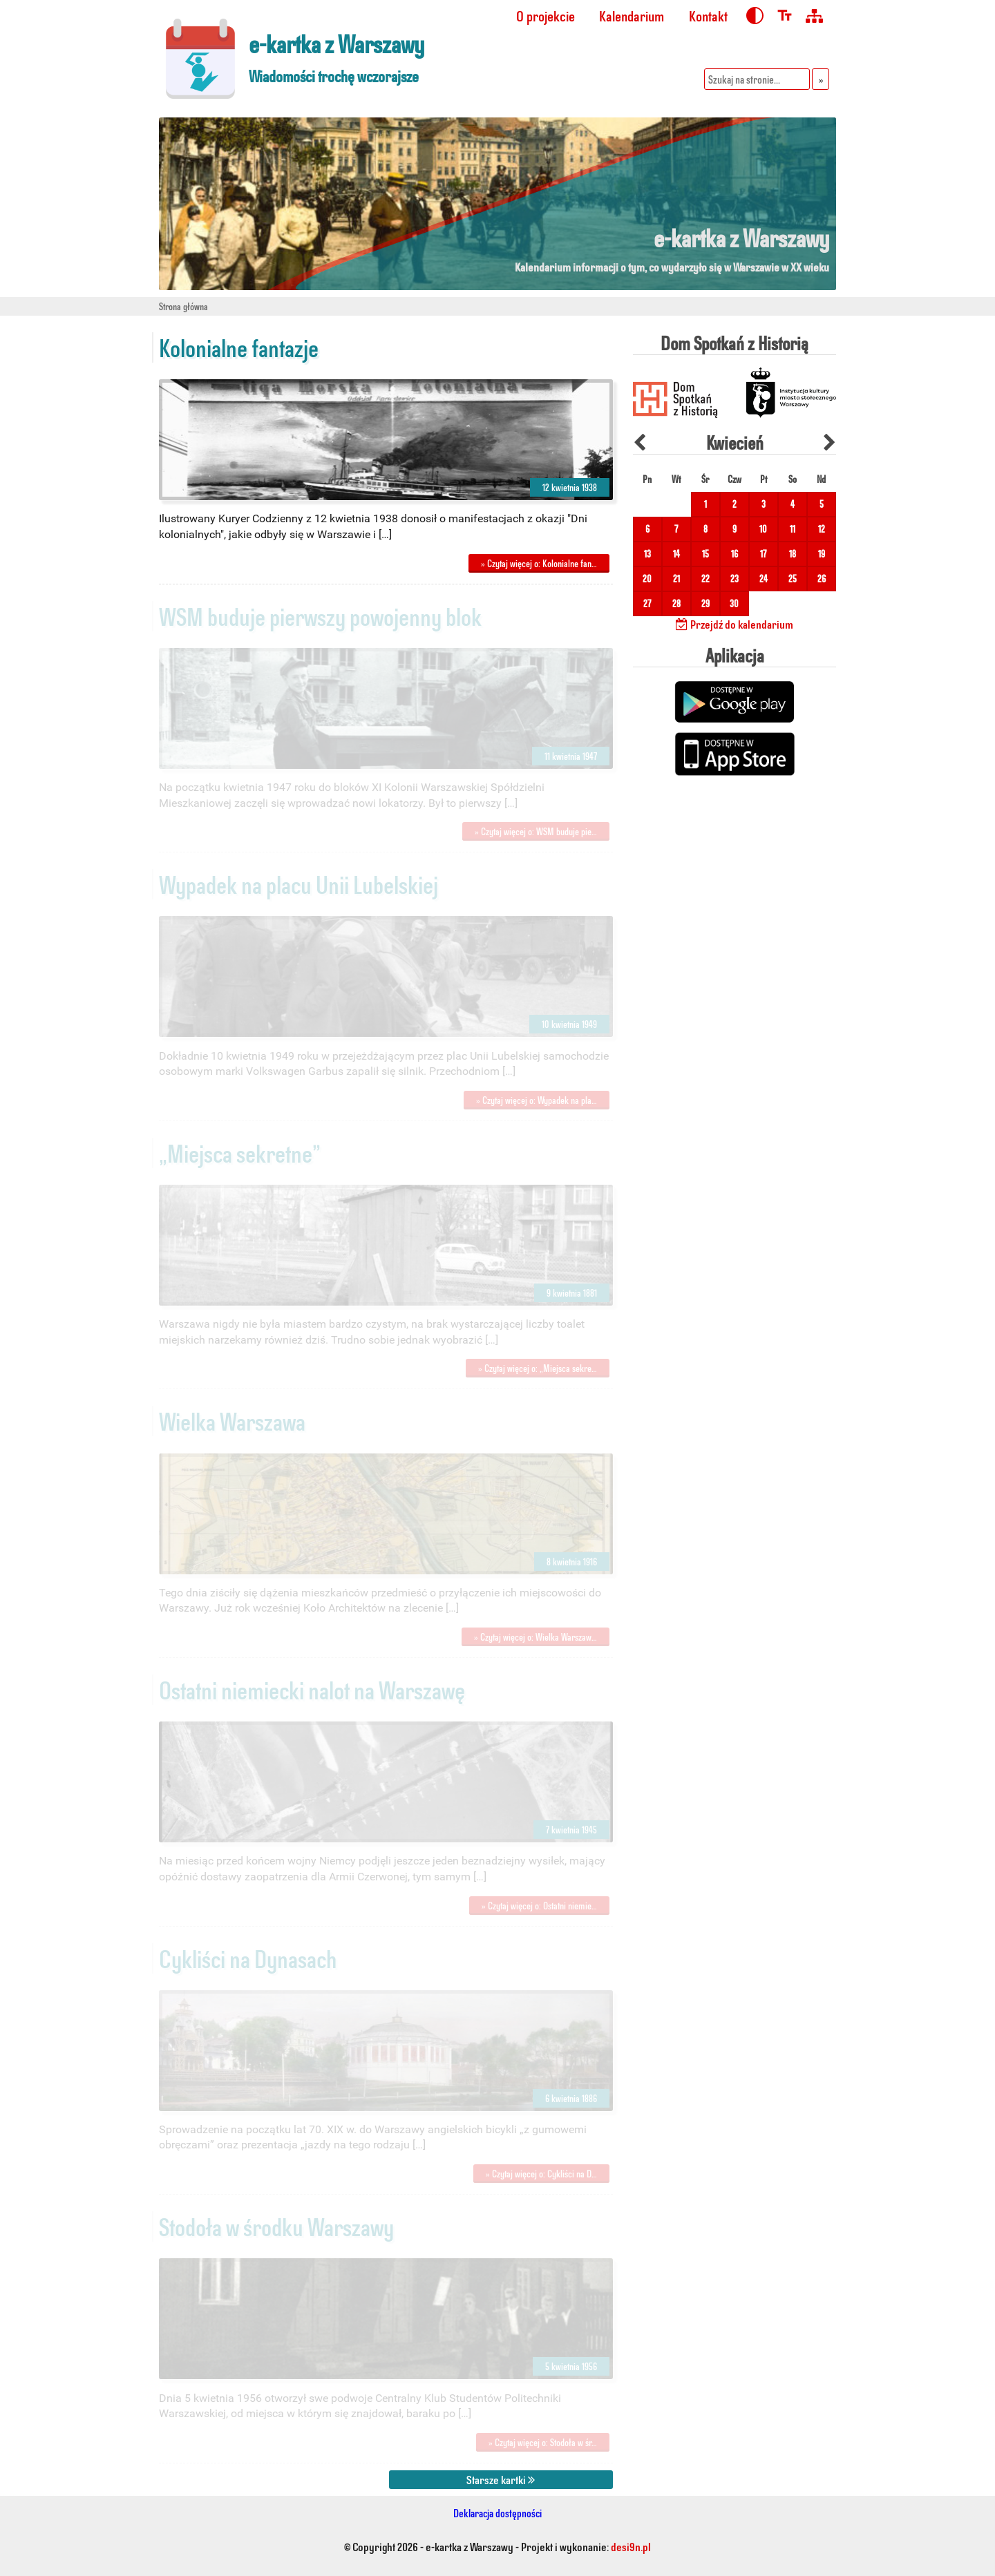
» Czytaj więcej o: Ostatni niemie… (539, 1905)
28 (676, 603)
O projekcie (545, 15)
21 (676, 578)
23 (734, 578)
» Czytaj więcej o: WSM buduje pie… (536, 831)
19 (821, 554)
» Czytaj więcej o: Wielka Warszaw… (535, 1637)
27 (647, 603)
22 (705, 578)
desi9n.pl (631, 2546)
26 (821, 578)
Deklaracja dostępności (497, 2512)
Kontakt (708, 15)
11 (792, 529)
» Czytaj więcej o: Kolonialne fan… (539, 563)
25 (792, 578)
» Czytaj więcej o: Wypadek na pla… (536, 1100)
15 (705, 554)
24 (763, 578)
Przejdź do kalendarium (734, 623)
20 (647, 578)
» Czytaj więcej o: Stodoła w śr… (543, 2442)
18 (792, 554)
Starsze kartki (500, 2479)
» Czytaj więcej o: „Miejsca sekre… (537, 1368)
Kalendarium (631, 15)
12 (821, 529)
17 (763, 554)
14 (676, 554)
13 (647, 554)
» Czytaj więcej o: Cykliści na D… (541, 2173)
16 (734, 554)
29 (705, 603)
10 (763, 529)
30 (734, 603)
